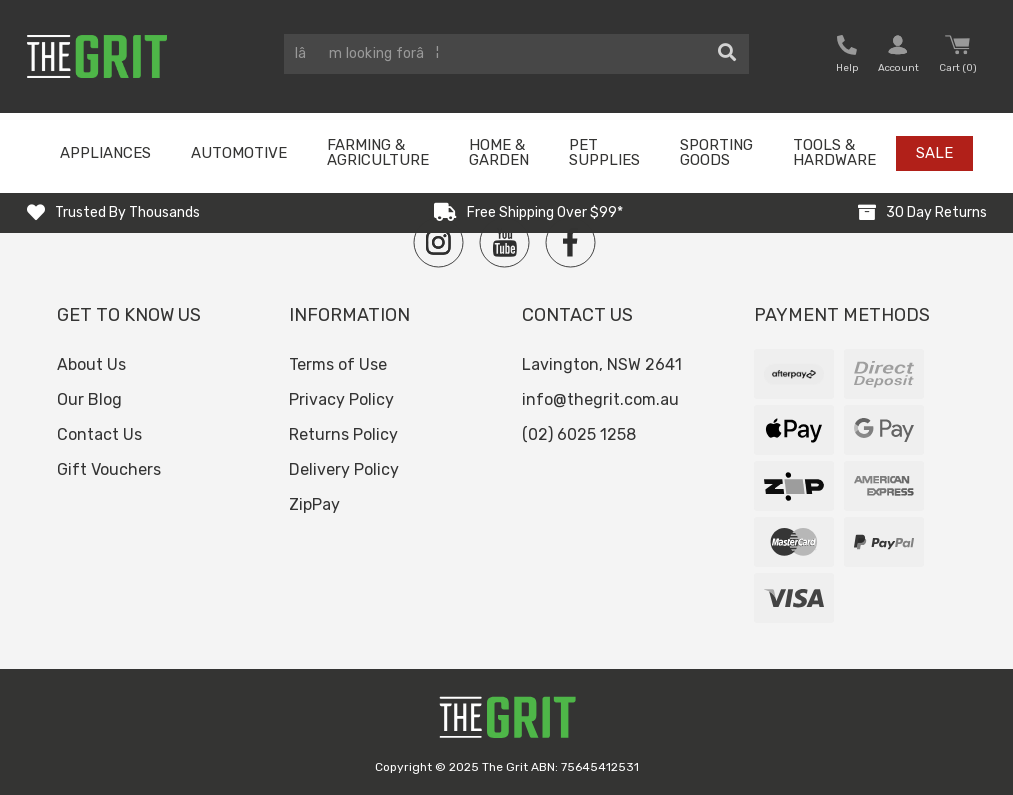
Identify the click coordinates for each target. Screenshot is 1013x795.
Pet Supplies (604, 152)
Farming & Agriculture (378, 152)
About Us (91, 364)
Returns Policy (343, 434)
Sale (934, 153)
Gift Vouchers (109, 469)
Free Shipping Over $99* (545, 212)
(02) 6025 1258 (579, 434)
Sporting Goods (716, 152)
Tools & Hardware (834, 152)
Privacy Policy (341, 399)
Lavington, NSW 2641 (602, 364)
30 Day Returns (936, 212)
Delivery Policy (344, 469)
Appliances (105, 153)
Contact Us (99, 434)
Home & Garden (499, 152)
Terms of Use (338, 364)
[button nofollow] (847, 56)
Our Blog (89, 399)
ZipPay (314, 504)
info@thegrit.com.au (600, 399)
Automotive (239, 153)
